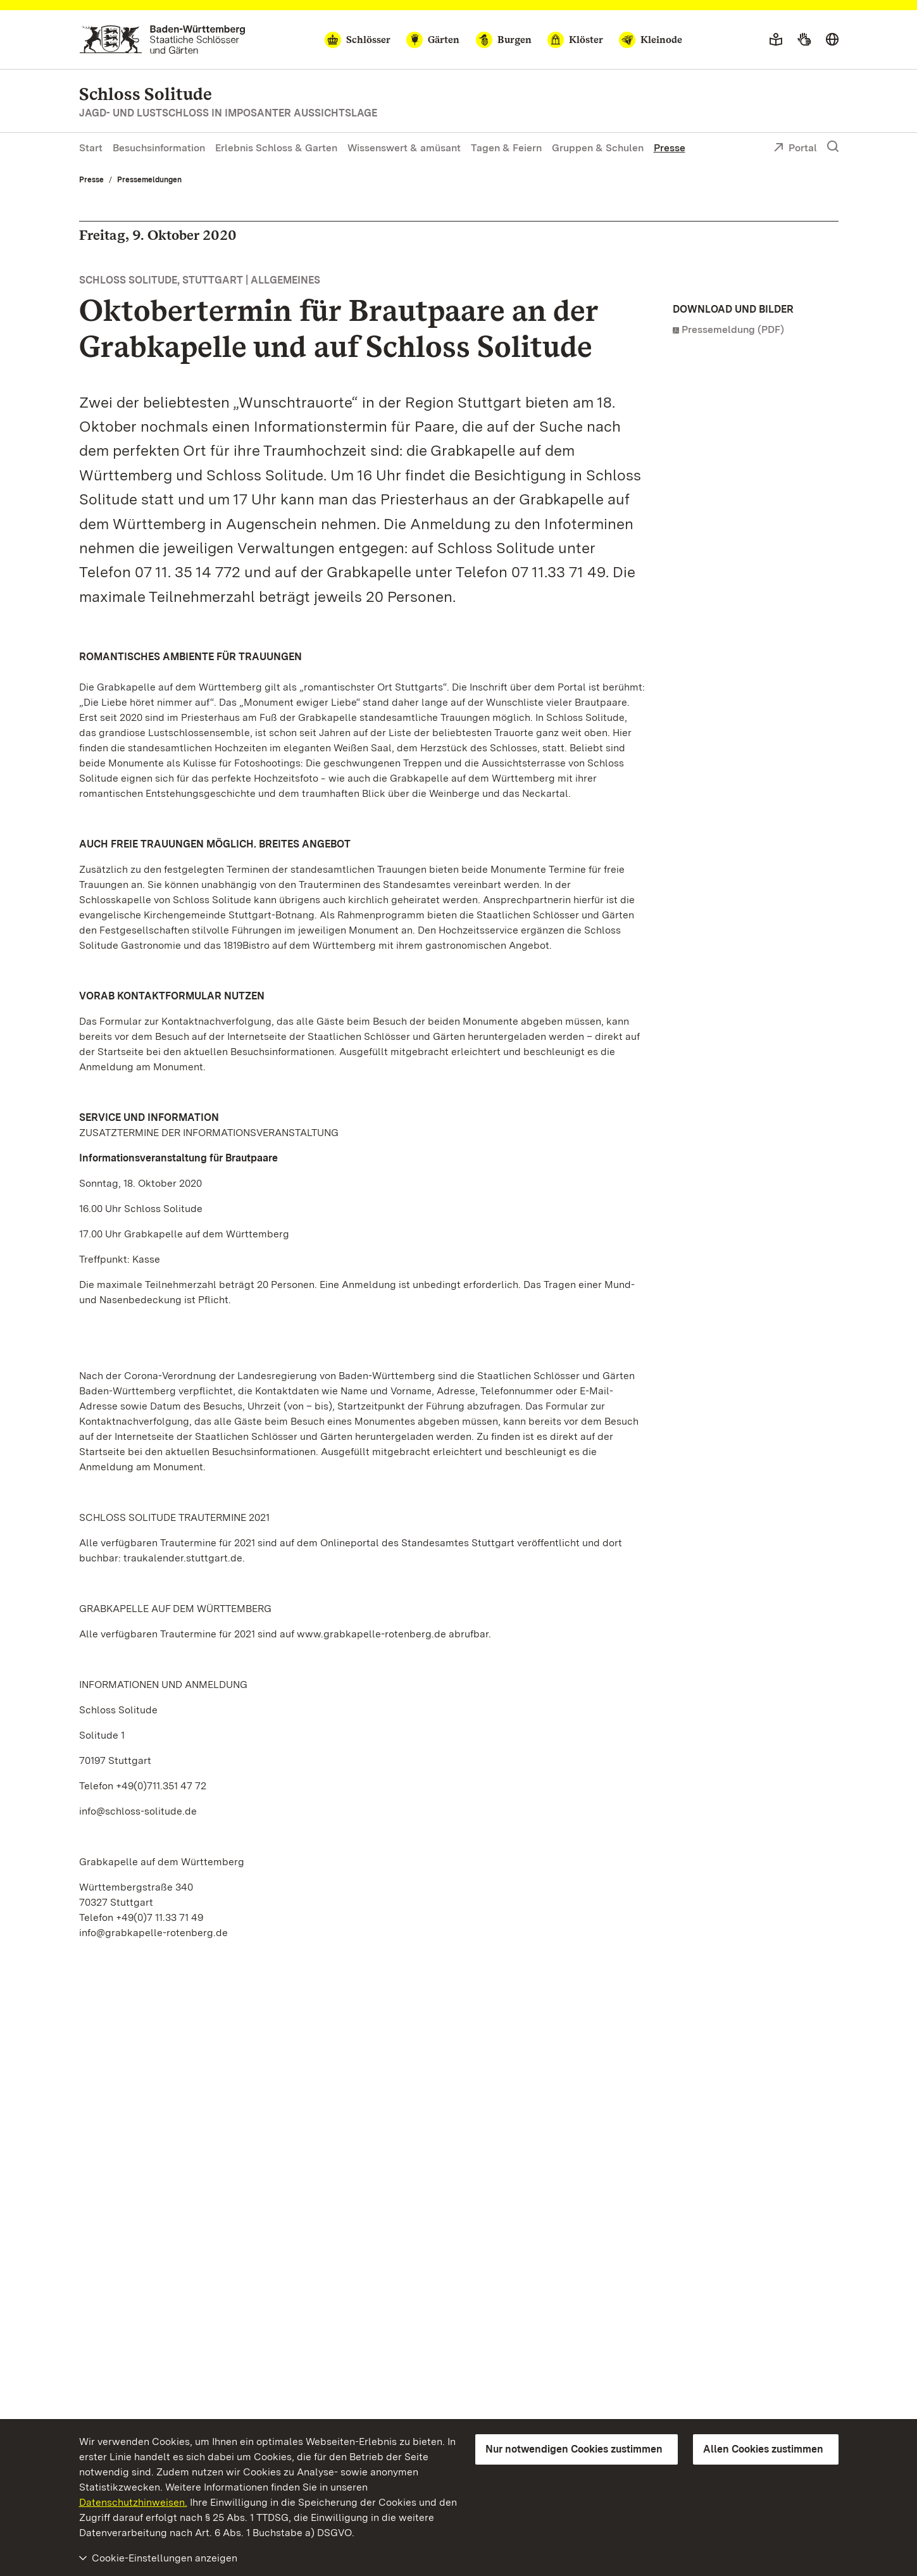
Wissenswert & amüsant (404, 148)
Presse (669, 148)
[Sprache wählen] (832, 40)
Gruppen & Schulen (598, 148)
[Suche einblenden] (833, 147)
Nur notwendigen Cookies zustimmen (574, 2449)
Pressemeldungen (149, 179)
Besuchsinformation (159, 148)
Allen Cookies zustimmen (763, 2449)
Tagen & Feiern (506, 148)
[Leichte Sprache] (775, 40)
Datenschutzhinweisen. (133, 2502)
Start (91, 148)
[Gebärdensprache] (804, 40)
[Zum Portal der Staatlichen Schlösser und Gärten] (162, 39)
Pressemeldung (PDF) (733, 329)
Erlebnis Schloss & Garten (276, 148)
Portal (795, 148)
